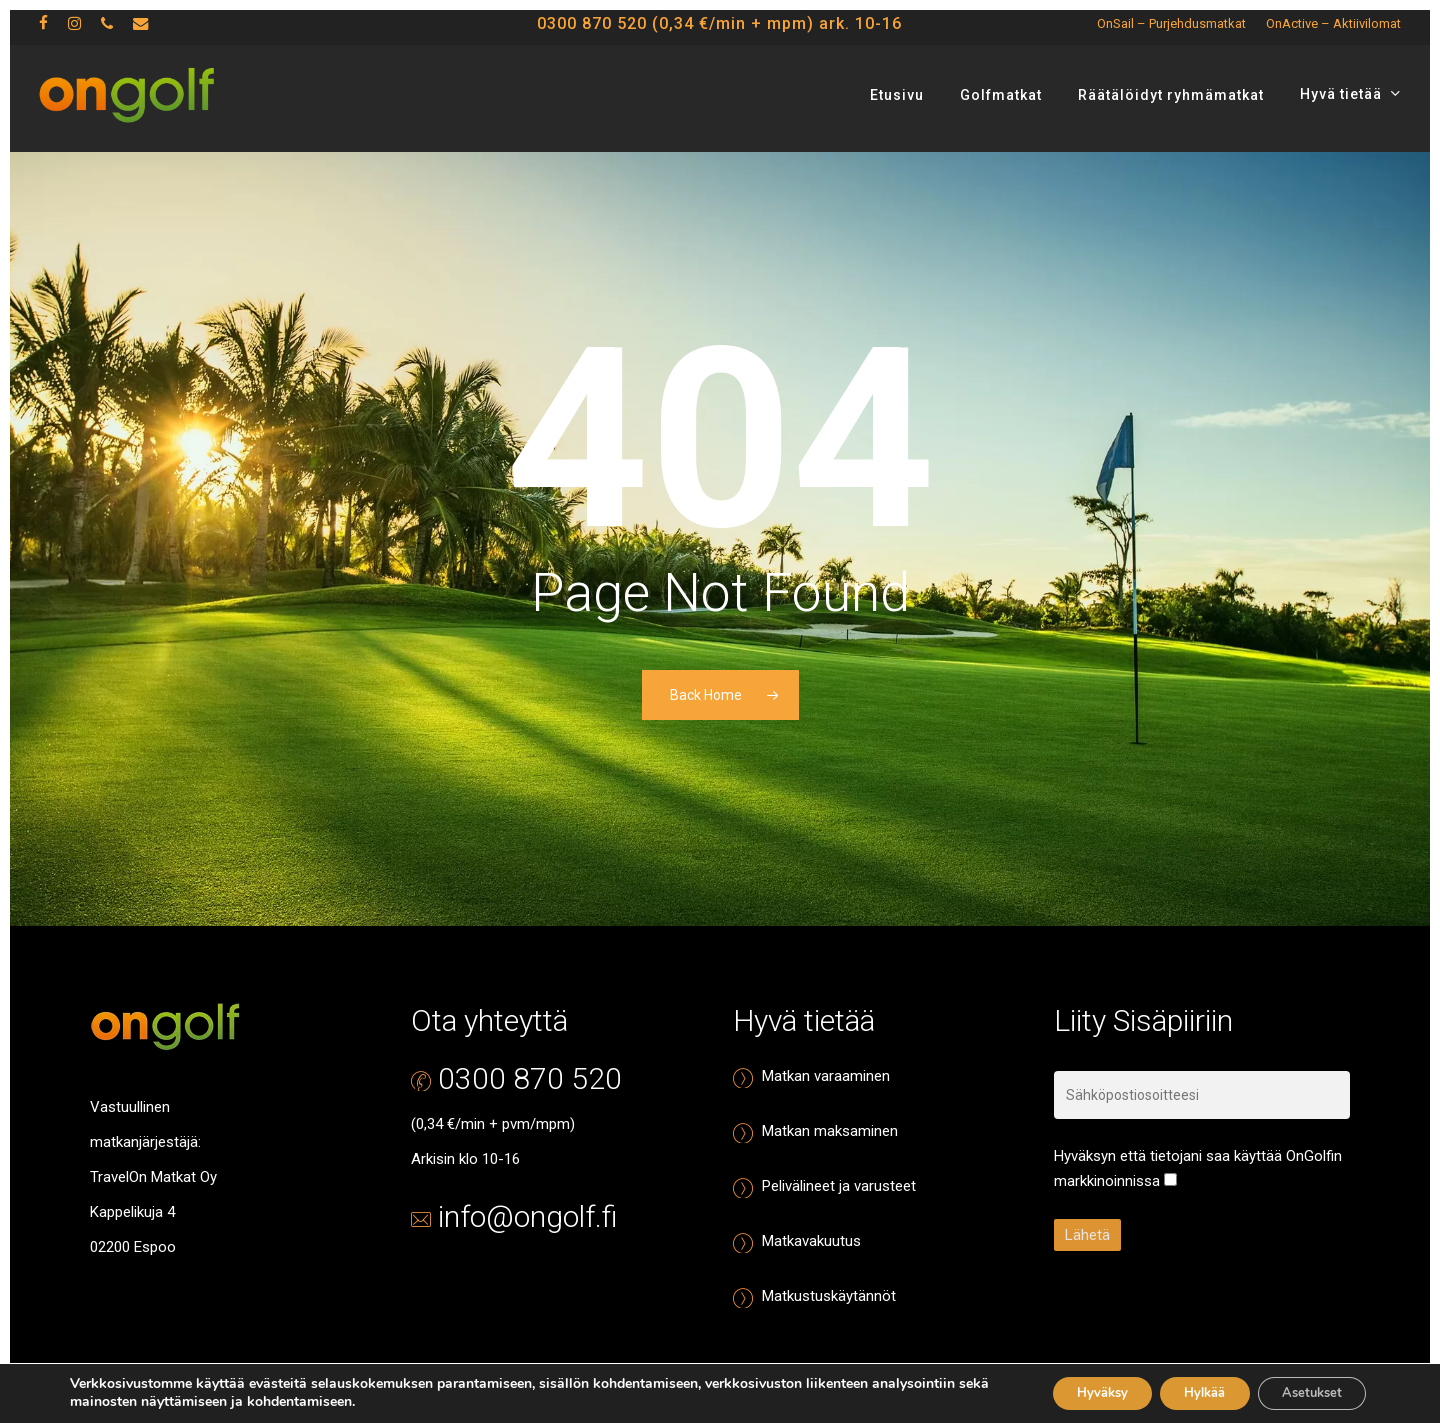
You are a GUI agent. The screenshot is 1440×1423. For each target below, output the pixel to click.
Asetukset (1304, 1391)
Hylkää (1181, 1391)
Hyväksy (1062, 1391)
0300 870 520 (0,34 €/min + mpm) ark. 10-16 (719, 30)
